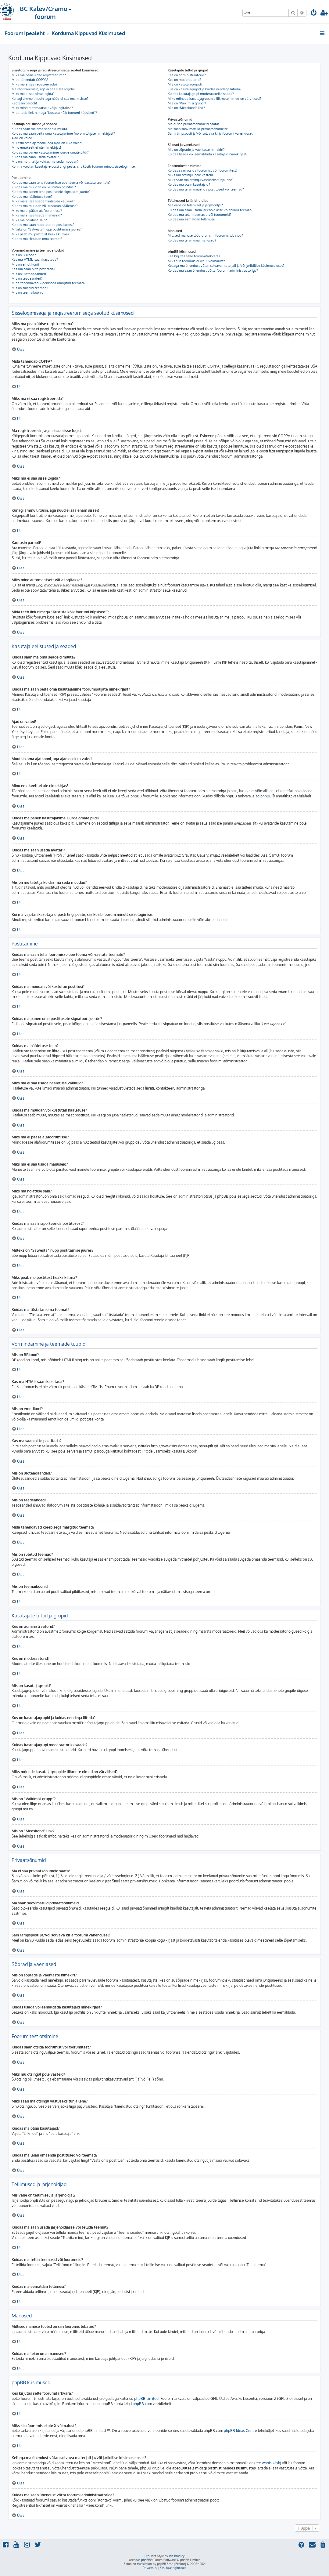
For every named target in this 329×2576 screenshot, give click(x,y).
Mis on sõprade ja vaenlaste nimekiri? (196, 149)
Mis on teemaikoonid (28, 292)
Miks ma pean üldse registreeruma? (39, 75)
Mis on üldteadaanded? (30, 274)
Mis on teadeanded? (27, 278)
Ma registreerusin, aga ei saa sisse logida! (43, 89)
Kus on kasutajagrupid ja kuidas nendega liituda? (204, 89)
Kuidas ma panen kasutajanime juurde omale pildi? (50, 152)
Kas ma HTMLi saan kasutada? (35, 259)
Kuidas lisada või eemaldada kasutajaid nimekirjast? (208, 154)
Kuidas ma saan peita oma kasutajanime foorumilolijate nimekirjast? (63, 133)
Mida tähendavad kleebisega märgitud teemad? (48, 283)
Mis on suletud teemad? (30, 288)
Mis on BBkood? (24, 255)
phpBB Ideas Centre (240, 2430)
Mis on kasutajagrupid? (185, 84)
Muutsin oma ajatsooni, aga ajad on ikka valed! (47, 143)
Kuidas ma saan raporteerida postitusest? (43, 225)
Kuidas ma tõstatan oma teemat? (37, 239)
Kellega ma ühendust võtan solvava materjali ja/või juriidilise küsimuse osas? (226, 265)
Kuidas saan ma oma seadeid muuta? (40, 129)
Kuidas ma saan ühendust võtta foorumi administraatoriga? (213, 270)
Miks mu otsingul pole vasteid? (191, 175)
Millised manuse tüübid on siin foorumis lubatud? (205, 235)
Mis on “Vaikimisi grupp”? (187, 103)
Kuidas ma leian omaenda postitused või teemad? (206, 189)
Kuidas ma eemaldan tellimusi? (192, 219)
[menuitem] (313, 13)
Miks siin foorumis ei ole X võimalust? (196, 261)
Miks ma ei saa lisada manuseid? (37, 215)
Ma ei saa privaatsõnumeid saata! (193, 124)
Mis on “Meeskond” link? (186, 108)
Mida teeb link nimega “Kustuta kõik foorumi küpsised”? (54, 113)
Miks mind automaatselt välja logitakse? (42, 108)
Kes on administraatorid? (187, 75)
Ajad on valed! (22, 138)
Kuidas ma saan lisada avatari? (35, 157)
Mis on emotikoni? (25, 264)
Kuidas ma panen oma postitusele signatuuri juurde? (51, 192)
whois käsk (271, 2463)
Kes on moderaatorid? (184, 80)
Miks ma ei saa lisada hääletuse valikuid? (43, 201)
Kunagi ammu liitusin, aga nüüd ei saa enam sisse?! (50, 98)
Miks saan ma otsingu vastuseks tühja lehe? (201, 180)
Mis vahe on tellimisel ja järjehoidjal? (195, 205)
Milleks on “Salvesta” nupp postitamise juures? (47, 229)
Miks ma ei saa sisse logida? (33, 94)
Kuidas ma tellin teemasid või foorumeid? (199, 214)
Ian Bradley (176, 2556)
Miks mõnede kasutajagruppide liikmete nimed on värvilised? (214, 98)
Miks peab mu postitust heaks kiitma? (40, 234)
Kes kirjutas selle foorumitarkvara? (194, 256)
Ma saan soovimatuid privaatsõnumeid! (198, 129)
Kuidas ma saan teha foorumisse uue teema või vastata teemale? (61, 182)
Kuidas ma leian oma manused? (192, 240)
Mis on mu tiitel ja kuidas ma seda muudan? (45, 161)
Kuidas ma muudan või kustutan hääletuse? (45, 206)
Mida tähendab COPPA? (30, 80)
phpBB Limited (146, 2398)
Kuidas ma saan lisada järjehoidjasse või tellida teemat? (210, 210)
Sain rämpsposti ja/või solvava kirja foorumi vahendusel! (210, 133)
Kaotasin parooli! (24, 103)
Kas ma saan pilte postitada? (33, 269)
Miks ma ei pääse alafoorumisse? (37, 211)
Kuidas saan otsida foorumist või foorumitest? (203, 170)
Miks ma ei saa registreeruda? (34, 84)
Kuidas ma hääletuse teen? (32, 196)
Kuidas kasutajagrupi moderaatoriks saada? (201, 94)
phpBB (266, 796)
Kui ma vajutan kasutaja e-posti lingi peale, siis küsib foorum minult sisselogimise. (74, 166)
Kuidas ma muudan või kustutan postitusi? (44, 187)
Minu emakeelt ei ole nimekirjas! (36, 147)
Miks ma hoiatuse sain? (29, 220)
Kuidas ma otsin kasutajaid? (189, 184)
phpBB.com (142, 2403)
